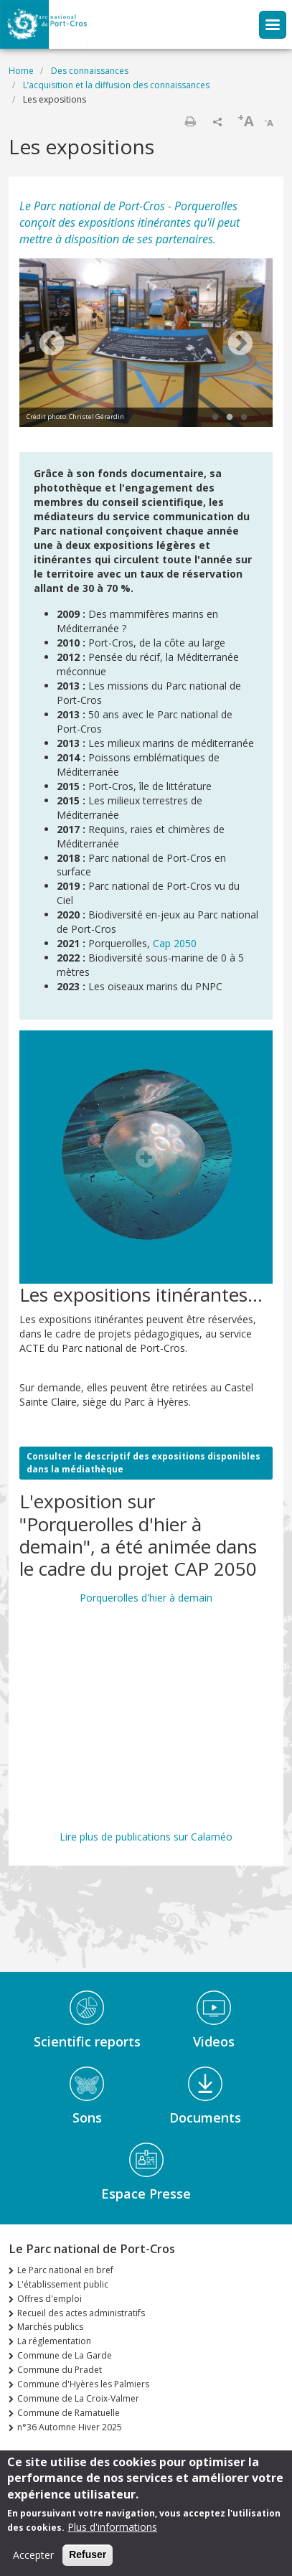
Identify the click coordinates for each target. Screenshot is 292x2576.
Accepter (33, 2555)
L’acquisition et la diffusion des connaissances (116, 85)
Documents (205, 2117)
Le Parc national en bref (65, 2270)
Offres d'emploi (49, 2299)
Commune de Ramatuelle (68, 2413)
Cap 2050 (175, 943)
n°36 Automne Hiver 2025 (69, 2427)
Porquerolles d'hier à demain (146, 1597)
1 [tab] (215, 417)
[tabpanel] (146, 344)
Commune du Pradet (59, 2370)
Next (240, 344)
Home (21, 71)
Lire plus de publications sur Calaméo (146, 1836)
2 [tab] (229, 417)
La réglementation (54, 2341)
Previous (51, 344)
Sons (87, 2117)
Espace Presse (146, 2193)
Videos (214, 2041)
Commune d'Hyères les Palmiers (83, 2384)
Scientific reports (87, 2041)
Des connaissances (89, 71)
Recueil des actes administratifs (81, 2313)
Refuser (87, 2554)
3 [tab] (244, 417)
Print (190, 121)
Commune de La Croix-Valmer (78, 2398)
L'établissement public (62, 2284)
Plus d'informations (112, 2527)
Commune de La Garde (64, 2355)
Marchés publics (50, 2327)
